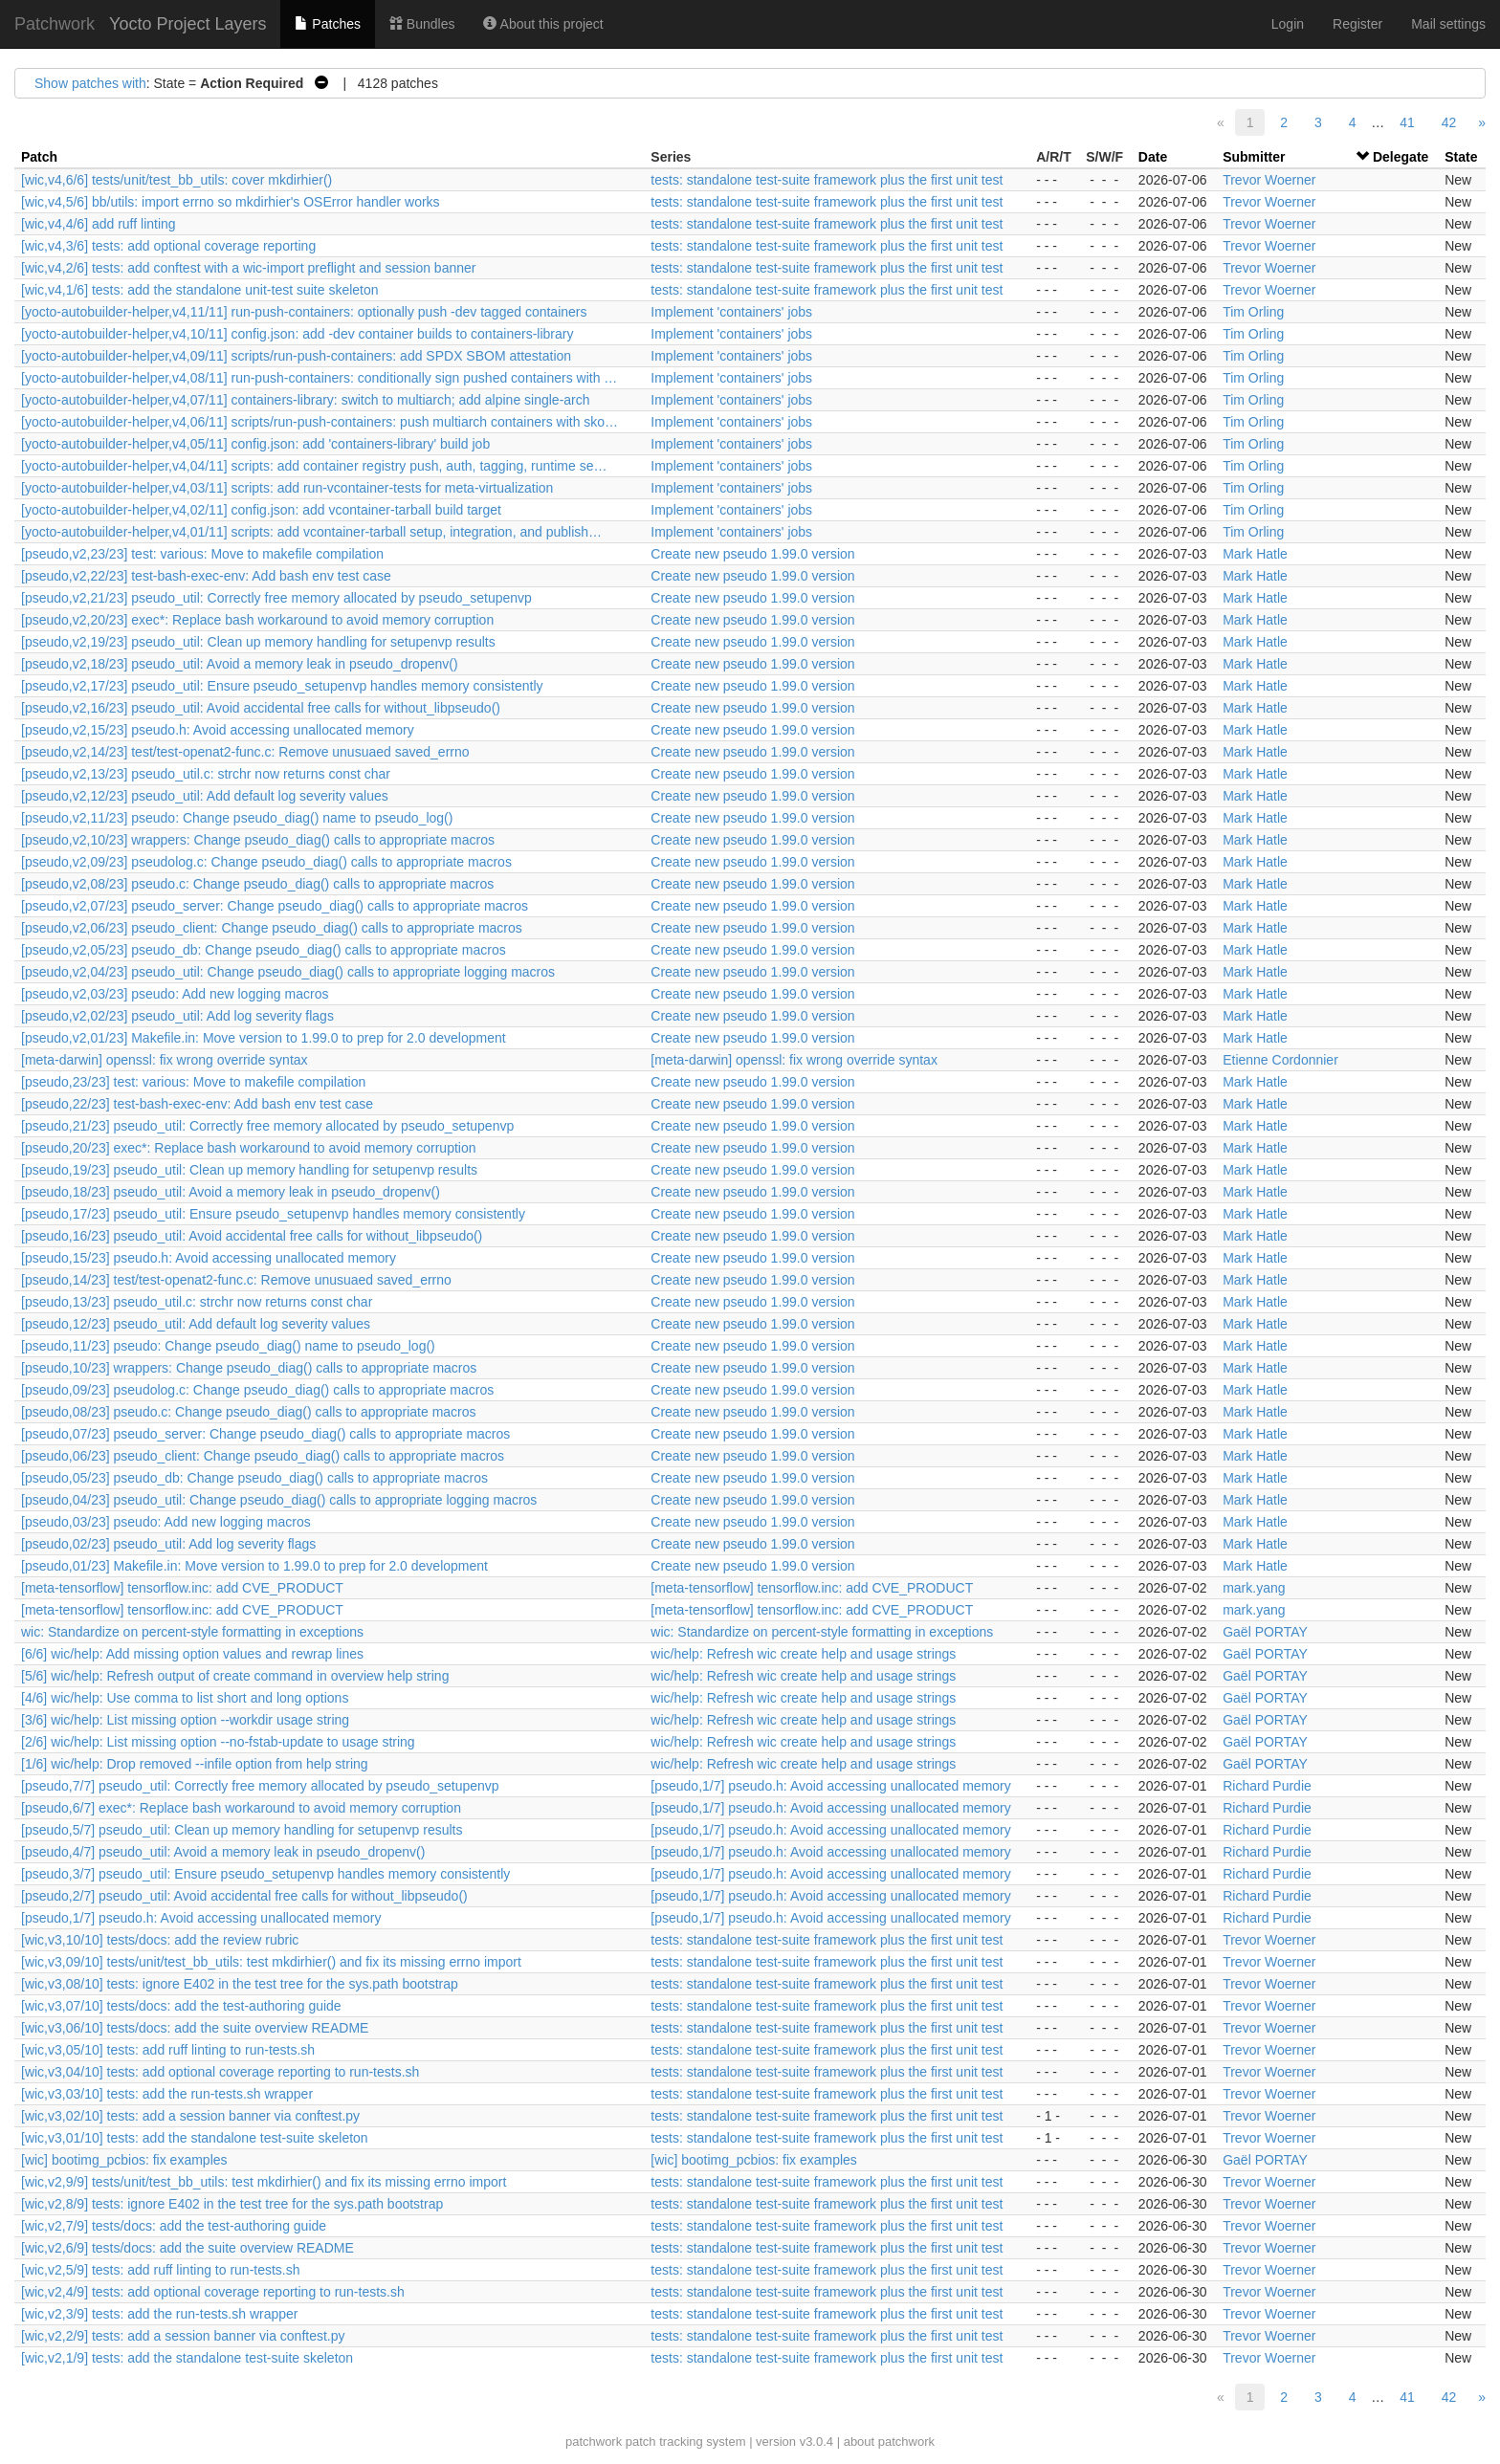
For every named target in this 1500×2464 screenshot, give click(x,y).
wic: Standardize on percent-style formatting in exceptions (192, 1631)
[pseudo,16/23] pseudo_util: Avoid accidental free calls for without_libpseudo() (251, 1235)
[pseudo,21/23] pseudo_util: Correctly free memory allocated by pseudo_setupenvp (267, 1125)
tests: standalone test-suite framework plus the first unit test (827, 179)
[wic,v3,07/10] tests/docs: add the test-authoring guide (181, 2005)
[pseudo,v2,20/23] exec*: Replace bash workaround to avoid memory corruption (257, 619)
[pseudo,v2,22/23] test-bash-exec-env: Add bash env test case (206, 575)
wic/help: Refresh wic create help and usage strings (803, 1653)
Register (1357, 24)
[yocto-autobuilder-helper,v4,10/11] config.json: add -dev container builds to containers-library (297, 333)
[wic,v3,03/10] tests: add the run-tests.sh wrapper (167, 2093)
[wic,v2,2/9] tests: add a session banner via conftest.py (183, 2335)
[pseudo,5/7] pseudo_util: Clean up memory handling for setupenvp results (242, 1829)
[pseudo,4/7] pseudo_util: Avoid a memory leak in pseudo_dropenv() (223, 1851)
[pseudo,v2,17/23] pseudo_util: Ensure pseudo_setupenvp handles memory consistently (282, 685)
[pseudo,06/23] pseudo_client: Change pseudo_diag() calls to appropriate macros (262, 1455)
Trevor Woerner (1269, 179)
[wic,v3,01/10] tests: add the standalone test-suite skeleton (194, 2137)
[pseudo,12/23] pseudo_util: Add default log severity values (195, 1323)
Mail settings (1448, 24)
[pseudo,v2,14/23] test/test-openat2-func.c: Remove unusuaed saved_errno (245, 751)
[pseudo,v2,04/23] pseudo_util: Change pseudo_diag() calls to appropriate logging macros (288, 971)
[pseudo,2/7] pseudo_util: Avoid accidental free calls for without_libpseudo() (244, 1895)
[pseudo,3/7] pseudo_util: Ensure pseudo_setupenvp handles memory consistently (265, 1873)
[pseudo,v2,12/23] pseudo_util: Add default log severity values (204, 795)
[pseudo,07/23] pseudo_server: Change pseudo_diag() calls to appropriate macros (265, 1433)
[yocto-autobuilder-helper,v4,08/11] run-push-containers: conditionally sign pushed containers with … (319, 377)
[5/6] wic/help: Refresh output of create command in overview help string (235, 1675)
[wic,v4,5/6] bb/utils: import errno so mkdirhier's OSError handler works (230, 201)
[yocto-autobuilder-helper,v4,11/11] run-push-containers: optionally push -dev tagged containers (303, 311)
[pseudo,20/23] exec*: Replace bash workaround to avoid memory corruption (248, 1147)
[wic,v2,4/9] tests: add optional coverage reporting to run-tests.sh (213, 2291)
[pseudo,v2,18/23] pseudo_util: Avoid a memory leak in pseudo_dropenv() (239, 663)
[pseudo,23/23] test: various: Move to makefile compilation (193, 1081)
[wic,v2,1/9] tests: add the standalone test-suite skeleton (187, 2357)
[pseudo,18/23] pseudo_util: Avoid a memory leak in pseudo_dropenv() (230, 1191)
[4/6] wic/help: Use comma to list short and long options (184, 1697)
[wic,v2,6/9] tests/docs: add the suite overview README (187, 2247)
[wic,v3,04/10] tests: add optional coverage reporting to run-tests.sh (220, 2071)
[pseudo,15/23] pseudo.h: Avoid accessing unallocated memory (208, 1257)
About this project (543, 24)
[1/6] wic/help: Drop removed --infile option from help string (194, 1763)
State (1461, 157)
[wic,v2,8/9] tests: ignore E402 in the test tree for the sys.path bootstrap (232, 2203)
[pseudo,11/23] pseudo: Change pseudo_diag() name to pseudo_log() (228, 1345)
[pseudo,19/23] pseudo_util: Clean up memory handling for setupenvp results (249, 1169)
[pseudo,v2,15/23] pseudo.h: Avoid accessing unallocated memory (217, 729)
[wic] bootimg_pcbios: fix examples (124, 2159)
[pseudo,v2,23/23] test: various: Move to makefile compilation (202, 553)
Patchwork (54, 23)
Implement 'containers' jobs (731, 311)
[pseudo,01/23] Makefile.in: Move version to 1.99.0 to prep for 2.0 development (254, 1565)
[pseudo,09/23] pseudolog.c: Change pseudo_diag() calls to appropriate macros (257, 1389)
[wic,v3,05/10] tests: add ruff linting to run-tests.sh (168, 2049)
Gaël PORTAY (1265, 1631)
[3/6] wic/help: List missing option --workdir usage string (185, 1719)
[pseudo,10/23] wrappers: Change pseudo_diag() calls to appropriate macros (248, 1367)
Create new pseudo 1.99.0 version (752, 553)
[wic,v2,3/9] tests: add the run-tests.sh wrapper (159, 2313)
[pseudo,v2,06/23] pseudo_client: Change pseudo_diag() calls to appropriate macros (271, 927)
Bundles (421, 24)
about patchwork (889, 2441)
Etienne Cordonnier (1280, 1059)
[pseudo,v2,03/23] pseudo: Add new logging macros (174, 993)
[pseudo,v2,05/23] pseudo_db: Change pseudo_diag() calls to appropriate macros (263, 949)
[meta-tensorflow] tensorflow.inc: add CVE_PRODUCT (182, 1587)
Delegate (1400, 157)
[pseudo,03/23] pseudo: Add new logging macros (166, 1521)
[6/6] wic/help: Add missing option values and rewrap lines (192, 1653)
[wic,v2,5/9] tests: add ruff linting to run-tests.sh (160, 2269)
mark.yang (1254, 1587)
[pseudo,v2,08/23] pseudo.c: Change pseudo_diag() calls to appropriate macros (257, 883)
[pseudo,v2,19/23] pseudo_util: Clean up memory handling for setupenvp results (258, 641)
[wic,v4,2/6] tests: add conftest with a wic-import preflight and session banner (248, 267)
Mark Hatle (1255, 553)
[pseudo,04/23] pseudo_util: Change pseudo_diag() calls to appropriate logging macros (279, 1499)
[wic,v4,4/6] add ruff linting (98, 223)
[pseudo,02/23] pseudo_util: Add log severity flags (168, 1543)
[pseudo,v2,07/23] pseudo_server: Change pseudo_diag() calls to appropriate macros (274, 905)
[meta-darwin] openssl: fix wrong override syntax (164, 1059)
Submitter (1254, 157)
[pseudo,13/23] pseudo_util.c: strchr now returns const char (196, 1301)
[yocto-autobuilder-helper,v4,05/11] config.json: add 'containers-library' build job (255, 443)
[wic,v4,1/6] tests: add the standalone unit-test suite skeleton (200, 289)
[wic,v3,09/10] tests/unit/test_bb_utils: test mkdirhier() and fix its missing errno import (271, 1961)
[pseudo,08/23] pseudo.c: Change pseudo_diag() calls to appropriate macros (248, 1411)
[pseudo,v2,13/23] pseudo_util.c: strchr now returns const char (205, 773)
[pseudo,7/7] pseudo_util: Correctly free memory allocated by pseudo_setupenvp (260, 1785)
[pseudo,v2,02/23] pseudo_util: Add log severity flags (177, 1015)
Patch (39, 157)
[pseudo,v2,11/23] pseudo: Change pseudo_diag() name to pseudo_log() (236, 817)
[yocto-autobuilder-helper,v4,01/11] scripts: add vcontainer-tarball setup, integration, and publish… (311, 531)
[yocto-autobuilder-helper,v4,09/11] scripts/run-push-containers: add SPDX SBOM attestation (296, 355)
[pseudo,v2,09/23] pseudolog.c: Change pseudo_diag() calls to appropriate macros (266, 861)
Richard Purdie (1267, 1785)
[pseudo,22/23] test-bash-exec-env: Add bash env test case (197, 1103)
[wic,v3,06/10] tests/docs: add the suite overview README (194, 2027)
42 (1449, 122)
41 (1407, 122)
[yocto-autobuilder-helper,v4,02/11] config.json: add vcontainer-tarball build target (261, 509)
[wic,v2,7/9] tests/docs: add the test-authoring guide (173, 2225)
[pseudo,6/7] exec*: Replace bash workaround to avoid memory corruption (241, 1807)
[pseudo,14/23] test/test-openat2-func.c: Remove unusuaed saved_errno (236, 1279)
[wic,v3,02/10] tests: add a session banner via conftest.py (190, 2115)
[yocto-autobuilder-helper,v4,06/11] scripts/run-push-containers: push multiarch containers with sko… (319, 421)
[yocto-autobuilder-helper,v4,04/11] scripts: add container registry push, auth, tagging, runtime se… (314, 465)
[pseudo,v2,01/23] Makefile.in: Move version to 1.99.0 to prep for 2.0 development (263, 1037)
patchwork (593, 2441)
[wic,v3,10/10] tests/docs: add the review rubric (159, 1939)
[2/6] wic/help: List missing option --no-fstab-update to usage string (218, 1741)
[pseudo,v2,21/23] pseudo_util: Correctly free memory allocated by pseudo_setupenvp (276, 597)
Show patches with (90, 83)
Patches (327, 24)
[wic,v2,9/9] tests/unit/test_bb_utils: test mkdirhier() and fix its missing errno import (263, 2181)
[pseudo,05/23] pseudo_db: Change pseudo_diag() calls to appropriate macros (254, 1477)
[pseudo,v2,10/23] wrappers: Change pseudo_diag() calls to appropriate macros (258, 839)
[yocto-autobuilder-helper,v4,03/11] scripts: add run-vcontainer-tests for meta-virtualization (287, 487)
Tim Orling (1253, 311)
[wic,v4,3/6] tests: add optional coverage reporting (168, 245)
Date (1152, 157)
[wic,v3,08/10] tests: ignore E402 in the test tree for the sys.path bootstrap (239, 1983)
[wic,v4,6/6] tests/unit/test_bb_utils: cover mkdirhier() (176, 179)
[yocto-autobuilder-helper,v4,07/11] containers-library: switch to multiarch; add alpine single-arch (305, 399)
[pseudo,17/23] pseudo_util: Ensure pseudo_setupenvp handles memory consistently (273, 1213)
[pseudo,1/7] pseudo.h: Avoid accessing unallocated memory (830, 1785)
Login (1287, 24)
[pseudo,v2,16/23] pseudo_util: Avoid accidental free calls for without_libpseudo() (260, 707)
